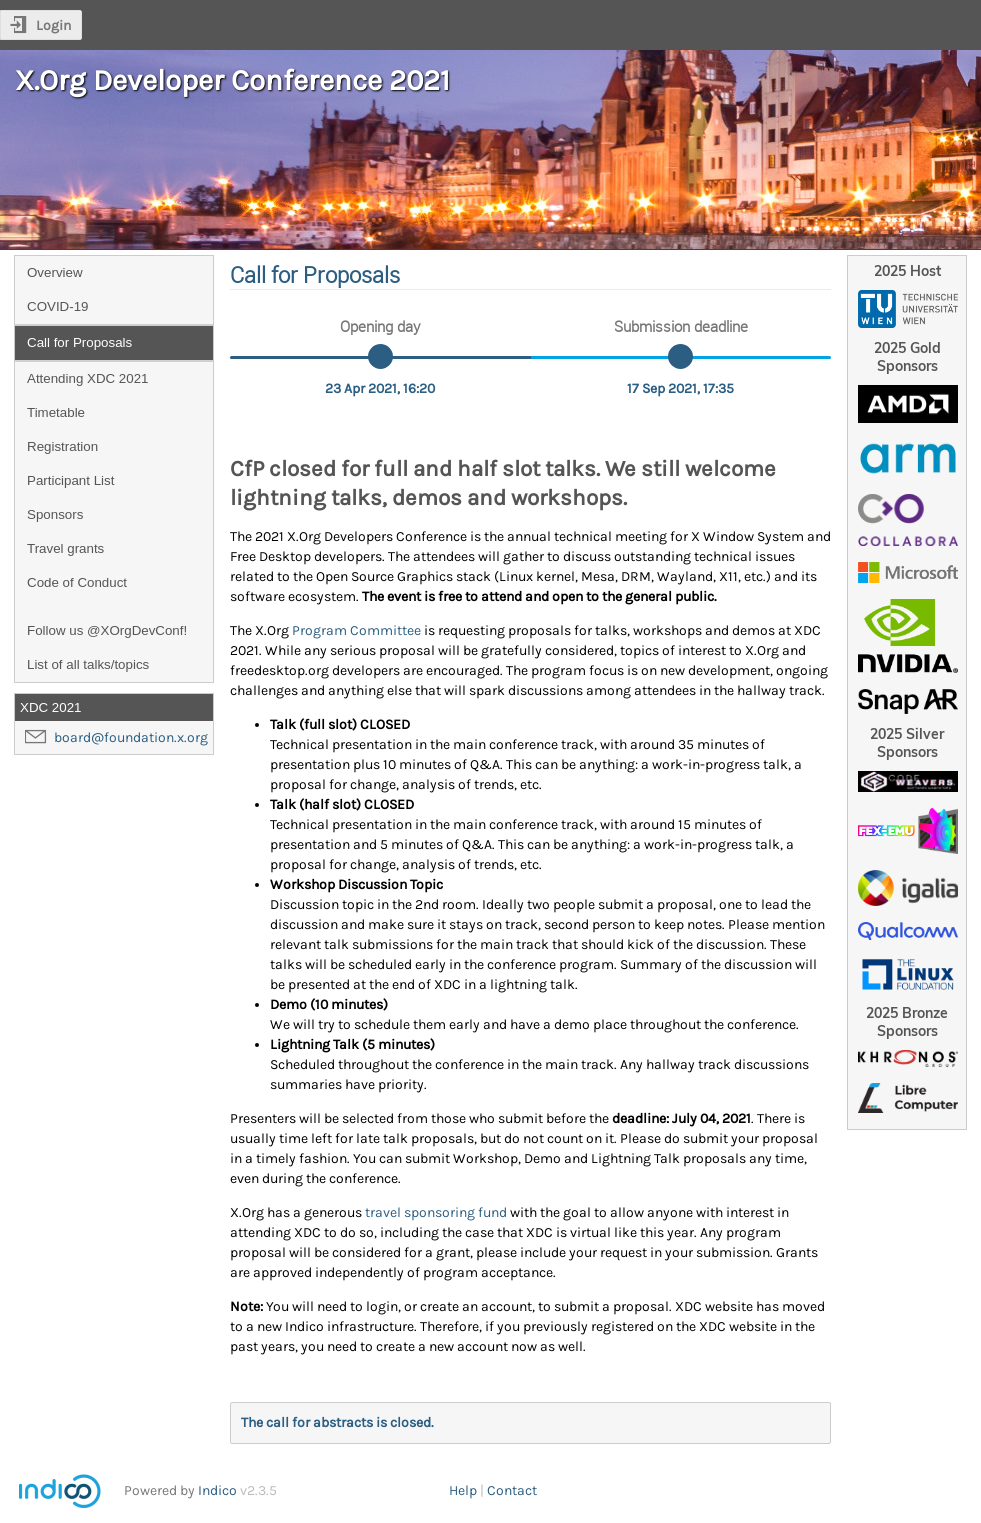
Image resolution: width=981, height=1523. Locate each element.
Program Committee (356, 630)
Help (463, 1490)
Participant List (70, 480)
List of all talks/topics (88, 664)
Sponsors (55, 514)
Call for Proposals (79, 342)
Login (53, 25)
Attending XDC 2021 (88, 378)
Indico (217, 1490)
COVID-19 (57, 306)
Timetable (56, 412)
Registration (62, 446)
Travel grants (65, 548)
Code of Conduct (77, 582)
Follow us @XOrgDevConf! (107, 630)
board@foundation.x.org (131, 737)
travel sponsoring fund (436, 1212)
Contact (512, 1490)
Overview (55, 272)
